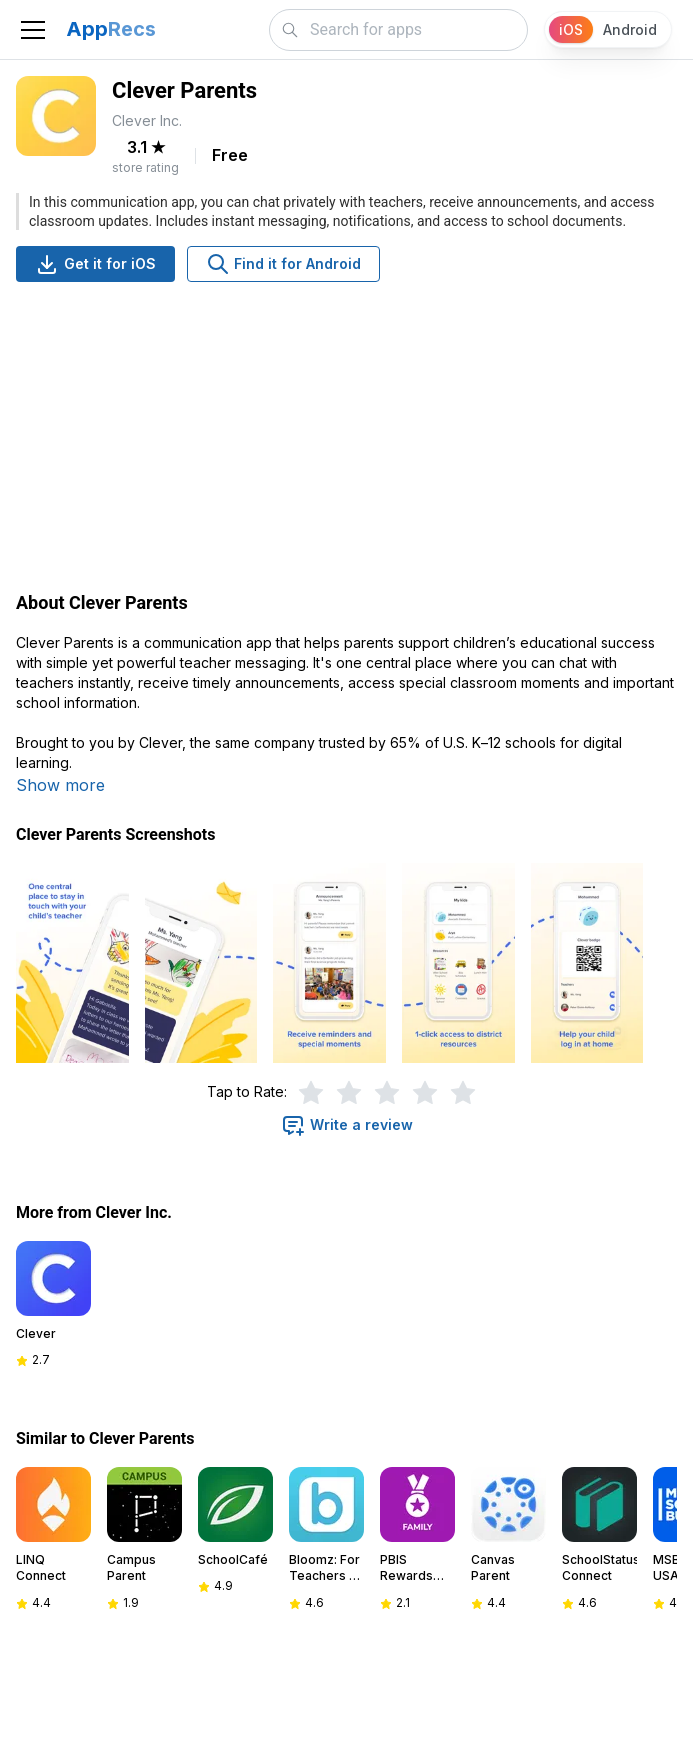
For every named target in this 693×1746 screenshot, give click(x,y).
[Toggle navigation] (33, 30)
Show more (60, 785)
